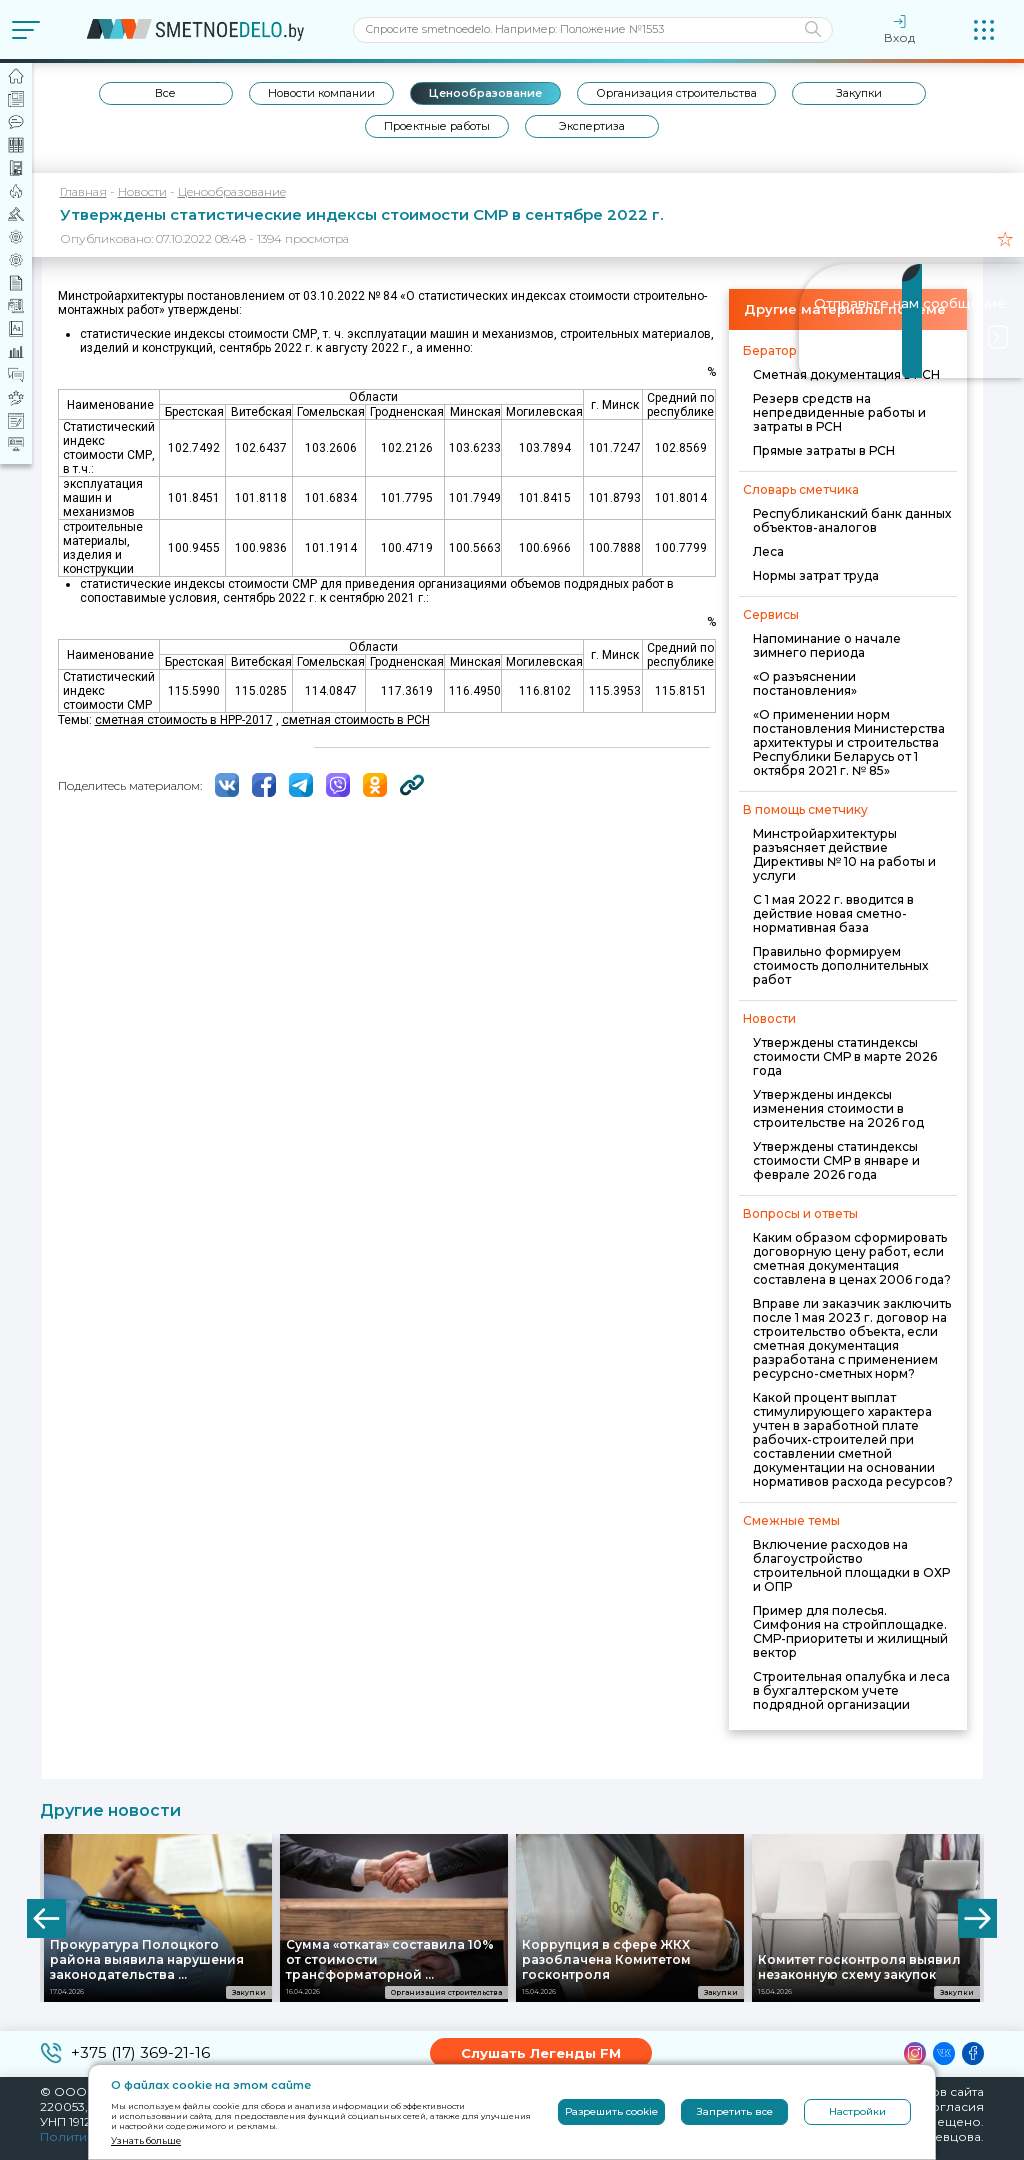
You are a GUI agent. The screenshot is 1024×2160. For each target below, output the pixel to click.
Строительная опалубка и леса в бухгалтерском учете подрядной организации (851, 1690)
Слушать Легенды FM (541, 2053)
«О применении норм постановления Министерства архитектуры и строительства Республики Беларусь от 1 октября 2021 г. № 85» (849, 742)
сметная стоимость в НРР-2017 (184, 720)
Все (165, 93)
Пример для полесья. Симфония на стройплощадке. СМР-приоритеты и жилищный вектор (850, 1631)
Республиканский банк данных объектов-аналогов (852, 520)
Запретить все (735, 2111)
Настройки (857, 2111)
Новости (142, 191)
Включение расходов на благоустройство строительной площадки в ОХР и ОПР (851, 1565)
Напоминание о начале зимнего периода (827, 645)
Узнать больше (146, 2140)
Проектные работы (437, 126)
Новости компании (321, 93)
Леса (768, 551)
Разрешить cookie (611, 2111)
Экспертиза (592, 126)
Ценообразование (485, 93)
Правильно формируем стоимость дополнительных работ (840, 965)
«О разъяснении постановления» (805, 683)
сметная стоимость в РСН (356, 720)
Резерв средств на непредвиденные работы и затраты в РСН (839, 412)
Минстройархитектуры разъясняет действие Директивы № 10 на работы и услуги (844, 854)
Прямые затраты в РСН (824, 450)
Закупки (859, 93)
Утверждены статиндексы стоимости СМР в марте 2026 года (845, 1056)
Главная (83, 191)
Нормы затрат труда (816, 575)
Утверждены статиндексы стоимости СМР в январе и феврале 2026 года (836, 1160)
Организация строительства (676, 93)
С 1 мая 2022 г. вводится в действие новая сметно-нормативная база (833, 913)
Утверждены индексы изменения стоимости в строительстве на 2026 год (838, 1108)
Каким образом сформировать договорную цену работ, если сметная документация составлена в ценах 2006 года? (852, 1258)
